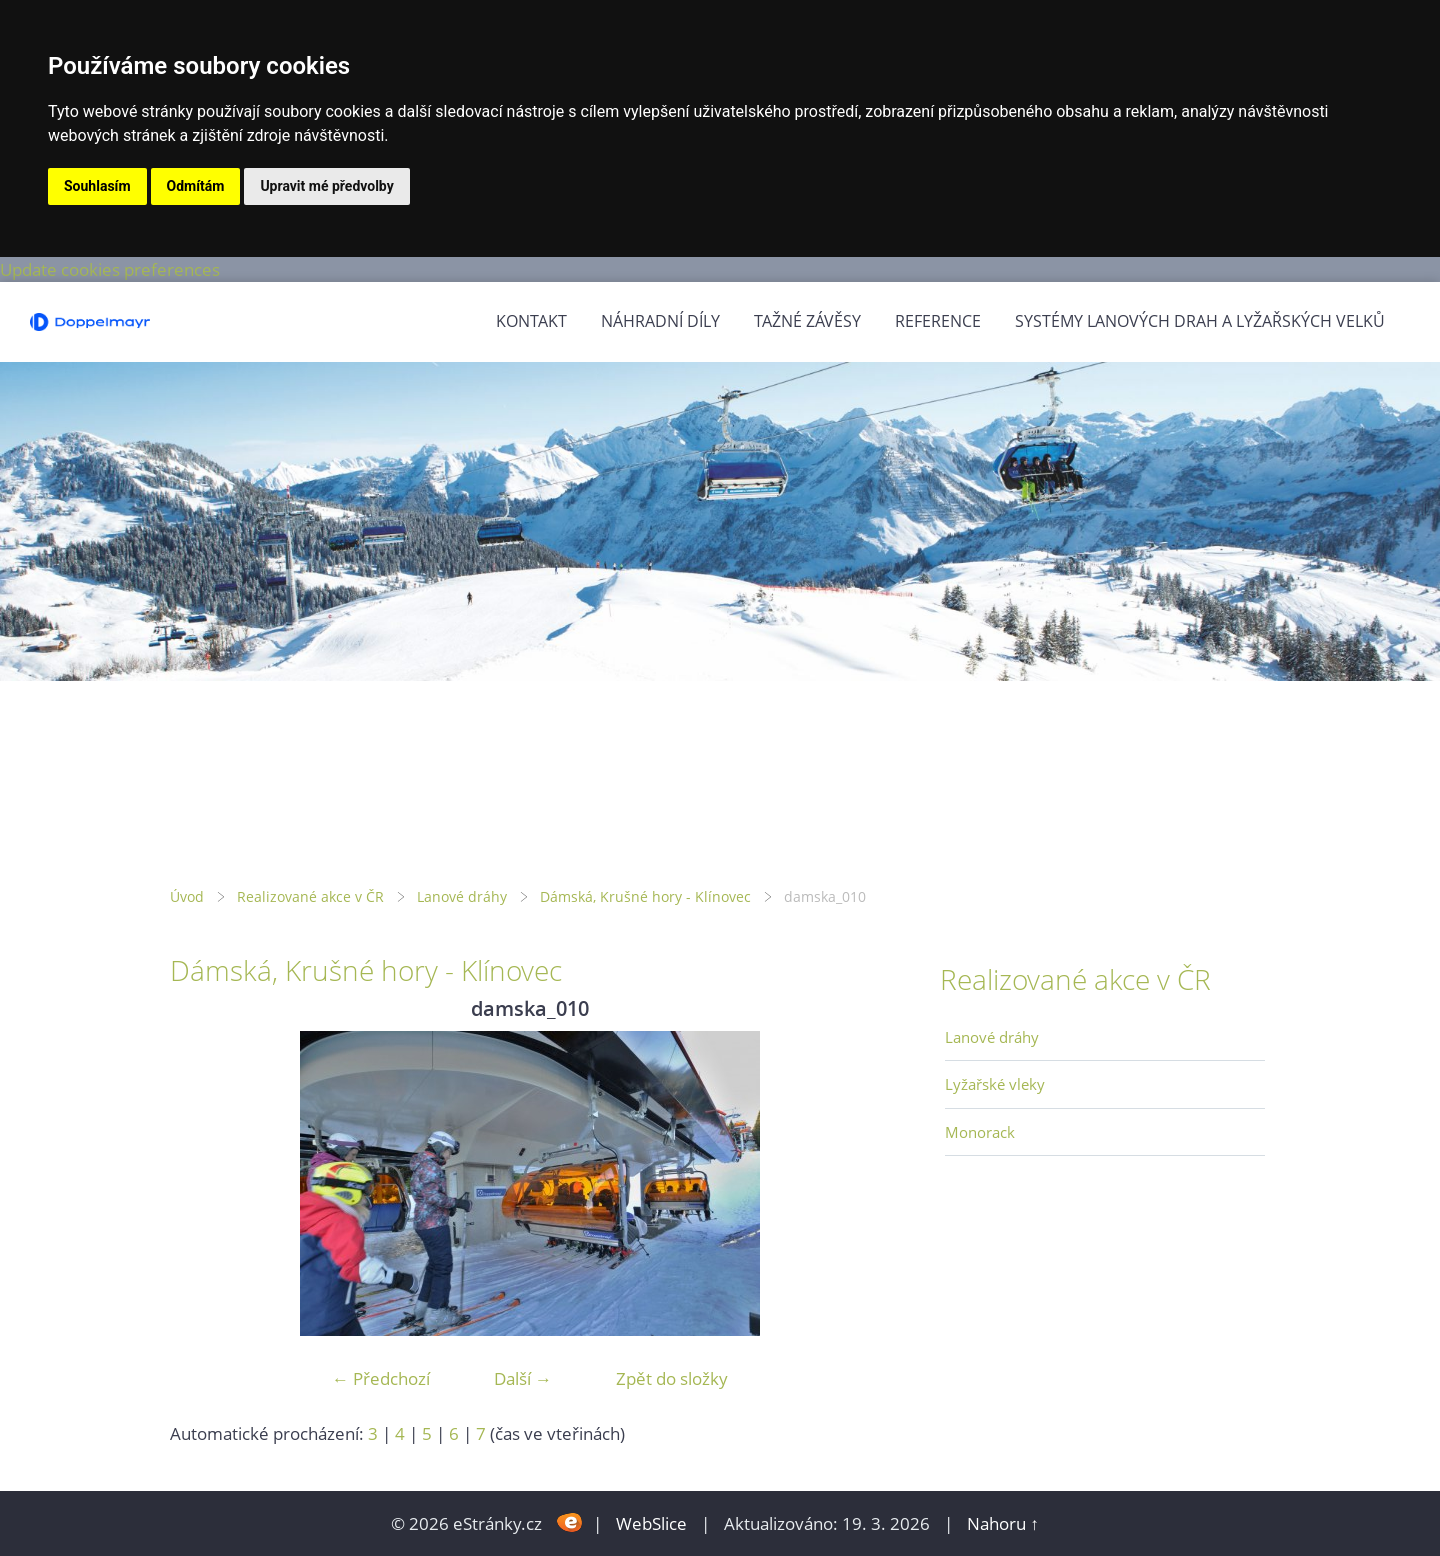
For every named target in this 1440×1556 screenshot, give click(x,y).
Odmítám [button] (196, 186)
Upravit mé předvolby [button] (326, 186)
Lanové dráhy (462, 896)
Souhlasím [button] (97, 186)
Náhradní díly (660, 321)
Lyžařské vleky (995, 1084)
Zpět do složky (672, 1378)
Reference (938, 321)
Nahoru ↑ (1003, 1523)
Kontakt (531, 321)
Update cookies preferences (110, 269)
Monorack (980, 1132)
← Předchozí (381, 1378)
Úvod (187, 896)
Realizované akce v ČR (310, 896)
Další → (523, 1378)
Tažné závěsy (807, 321)
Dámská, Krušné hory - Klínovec (645, 896)
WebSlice (651, 1523)
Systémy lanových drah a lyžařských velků (1200, 321)
